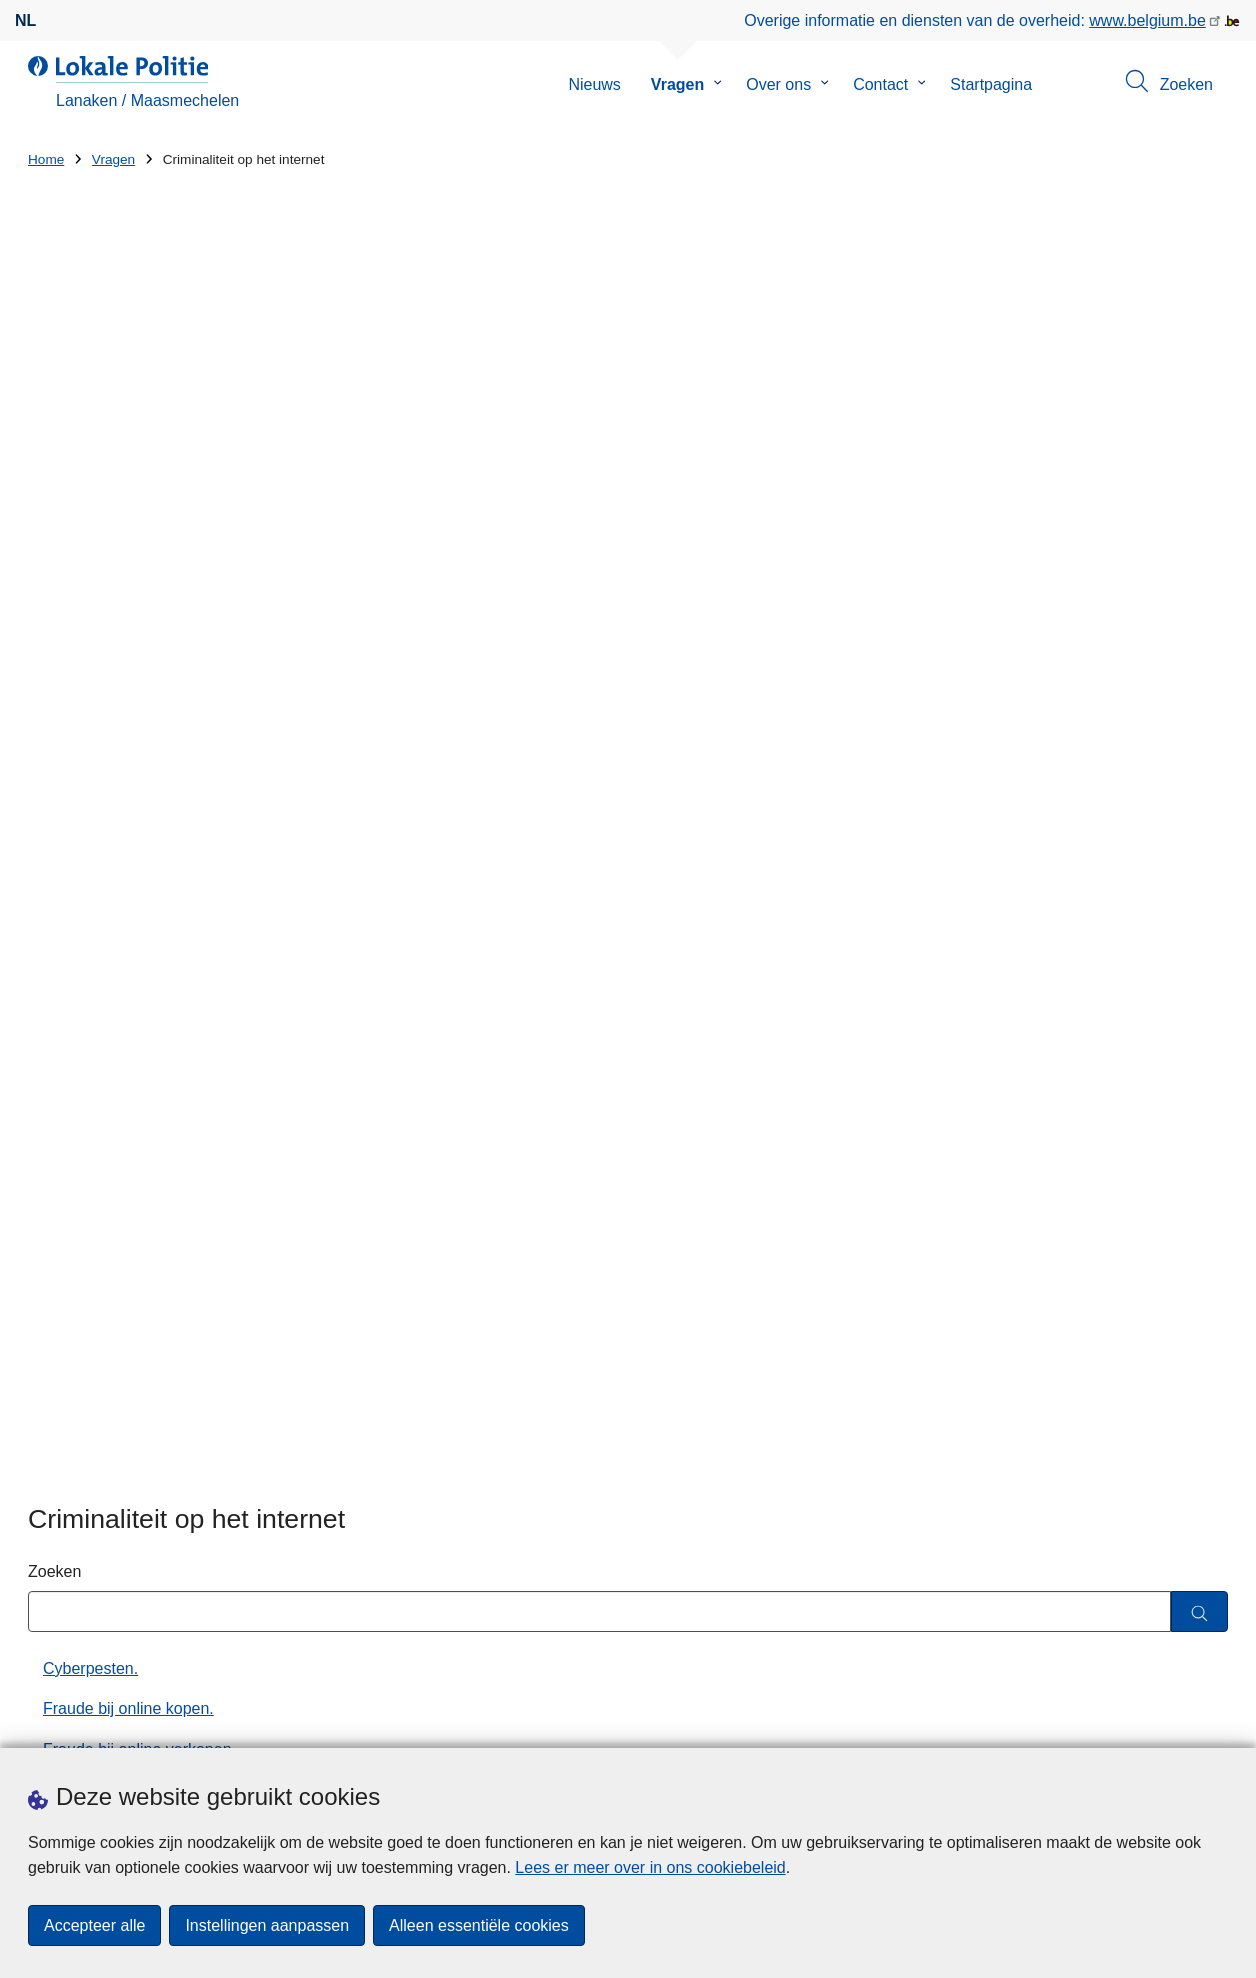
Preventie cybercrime (118, 1006)
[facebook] (1021, 1721)
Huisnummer (381, 1455)
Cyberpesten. (90, 640)
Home (46, 159)
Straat (49, 1455)
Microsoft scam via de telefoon (151, 843)
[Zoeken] (1199, 584)
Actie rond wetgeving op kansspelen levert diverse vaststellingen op (931, 1463)
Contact (880, 84)
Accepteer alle (94, 1925)
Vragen (677, 84)
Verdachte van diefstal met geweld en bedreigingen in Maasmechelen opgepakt (964, 1383)
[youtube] (1177, 1721)
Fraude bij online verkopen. (139, 722)
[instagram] (1099, 1721)
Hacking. (74, 762)
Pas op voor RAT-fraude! (130, 925)
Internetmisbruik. (102, 803)
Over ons (778, 84)
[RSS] (1216, 1721)
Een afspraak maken (101, 1723)
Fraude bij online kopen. (128, 681)
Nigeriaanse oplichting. (124, 884)
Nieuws (594, 84)
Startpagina (991, 84)
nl (25, 20)
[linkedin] (1138, 1721)
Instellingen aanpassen (267, 1925)
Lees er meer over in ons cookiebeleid (650, 1867)
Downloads (246, 1723)
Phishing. (76, 965)
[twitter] (1060, 1721)
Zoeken (54, 543)
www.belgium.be (1147, 20)
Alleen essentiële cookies (479, 1925)
